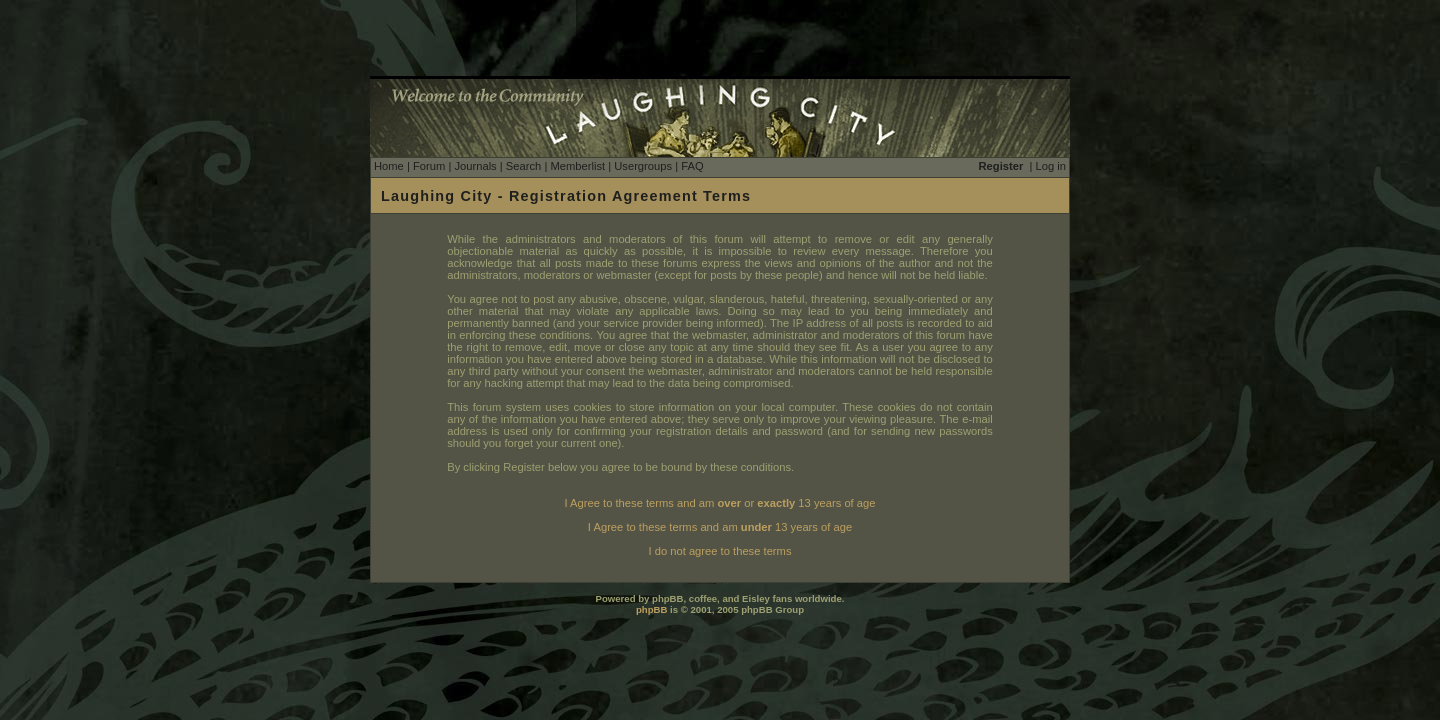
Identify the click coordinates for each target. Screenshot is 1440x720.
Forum (429, 166)
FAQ (692, 166)
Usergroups (643, 166)
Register (1001, 166)
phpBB (651, 609)
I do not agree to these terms (719, 551)
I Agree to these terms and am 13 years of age (720, 527)
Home (389, 166)
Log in (1051, 166)
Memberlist (577, 166)
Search (523, 166)
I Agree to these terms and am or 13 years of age (720, 503)
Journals (475, 166)
